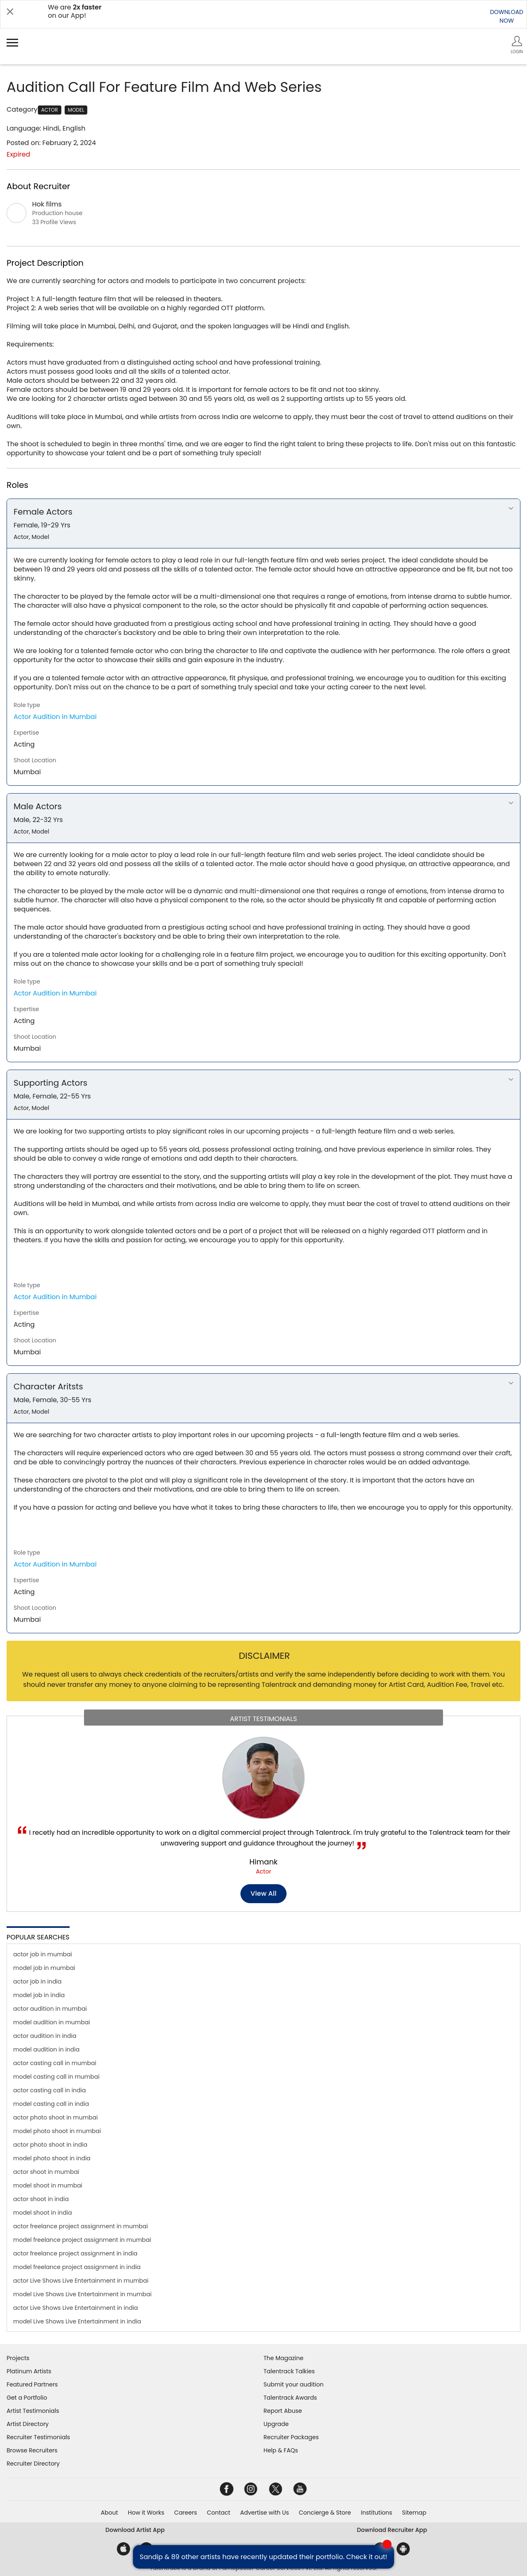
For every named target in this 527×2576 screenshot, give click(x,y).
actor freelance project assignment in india (75, 2253)
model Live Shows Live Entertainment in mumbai (82, 2294)
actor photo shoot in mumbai (55, 2117)
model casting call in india (51, 2104)
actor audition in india (44, 2036)
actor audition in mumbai (50, 2009)
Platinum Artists (29, 2371)
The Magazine (283, 2358)
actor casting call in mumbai (54, 2063)
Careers (185, 2512)
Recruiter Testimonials (38, 2437)
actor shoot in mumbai (46, 2172)
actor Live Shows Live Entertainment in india (75, 2308)
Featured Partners (32, 2384)
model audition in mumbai (51, 2022)
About (109, 2512)
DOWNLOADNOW (506, 16)
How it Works (146, 2512)
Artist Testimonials (33, 2410)
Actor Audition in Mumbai (55, 716)
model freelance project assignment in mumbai (82, 2240)
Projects (18, 2358)
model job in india (39, 1995)
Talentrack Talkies (289, 2371)
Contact (218, 2512)
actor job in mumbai (42, 1954)
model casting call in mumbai (56, 2077)
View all (264, 1893)
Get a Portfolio (27, 2397)
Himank (263, 1862)
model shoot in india (42, 2212)
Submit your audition (294, 2384)
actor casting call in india (49, 2090)
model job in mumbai (44, 1968)
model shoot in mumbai (47, 2185)
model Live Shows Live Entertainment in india (77, 2321)
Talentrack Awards (290, 2397)
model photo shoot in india (52, 2158)
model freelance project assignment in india (77, 2267)
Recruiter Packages (291, 2437)
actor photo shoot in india (50, 2144)
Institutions (376, 2512)
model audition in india (46, 2049)
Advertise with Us (264, 2512)
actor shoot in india (41, 2199)
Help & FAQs (281, 2450)
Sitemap (414, 2512)
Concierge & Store (325, 2512)
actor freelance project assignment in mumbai (80, 2226)
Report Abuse (283, 2410)
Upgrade (276, 2424)
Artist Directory (28, 2424)
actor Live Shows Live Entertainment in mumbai (80, 2280)
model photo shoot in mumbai (57, 2131)
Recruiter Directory (33, 2463)
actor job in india (37, 1981)
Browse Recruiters (32, 2450)
